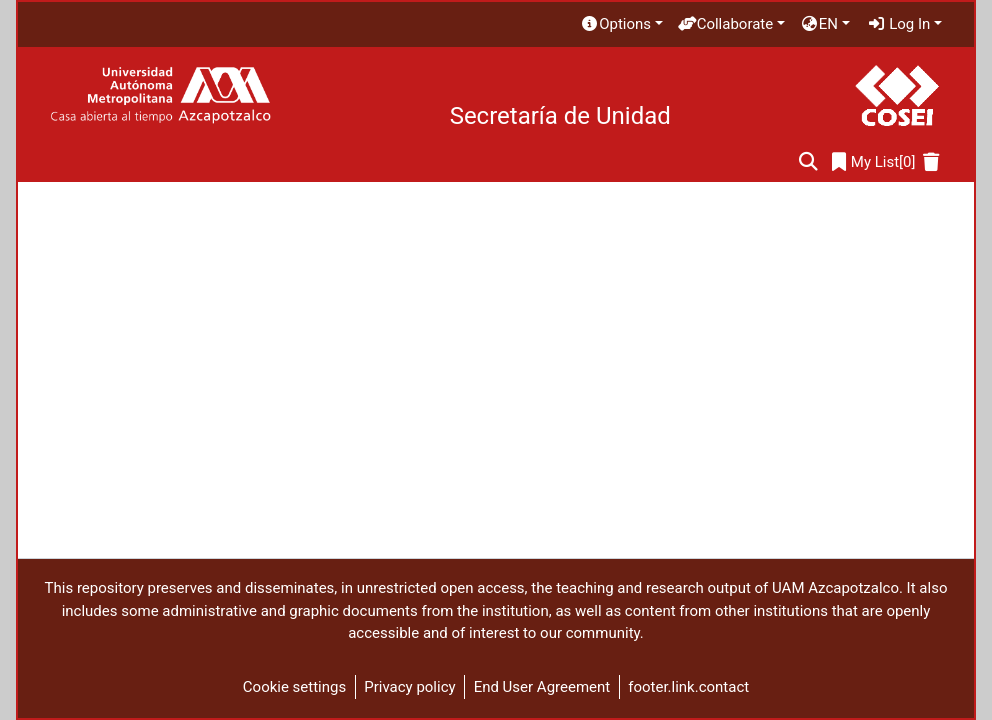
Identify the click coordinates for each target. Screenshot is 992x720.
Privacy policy (409, 687)
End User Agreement (542, 687)
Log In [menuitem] (899, 24)
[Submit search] (808, 162)
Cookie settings (294, 687)
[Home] (160, 95)
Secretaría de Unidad (560, 116)
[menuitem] (621, 24)
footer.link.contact (688, 687)
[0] (874, 162)
